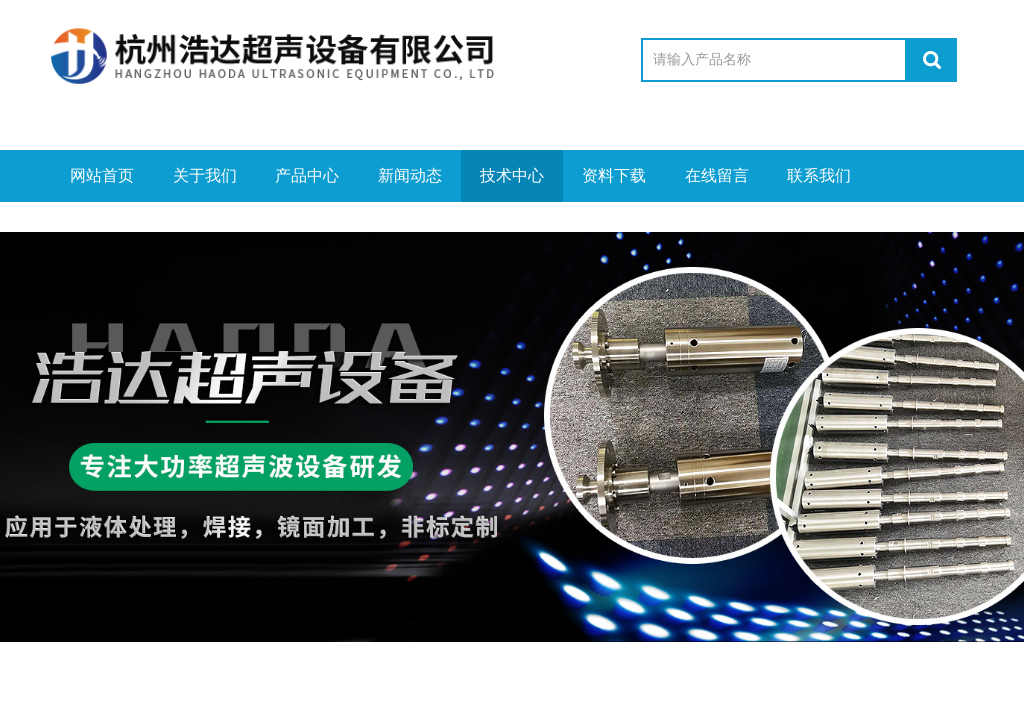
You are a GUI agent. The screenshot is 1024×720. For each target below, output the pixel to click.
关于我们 (205, 175)
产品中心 (307, 175)
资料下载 (614, 175)
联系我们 (819, 175)
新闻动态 (410, 175)
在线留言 (717, 175)
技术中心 (512, 175)
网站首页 (102, 175)
